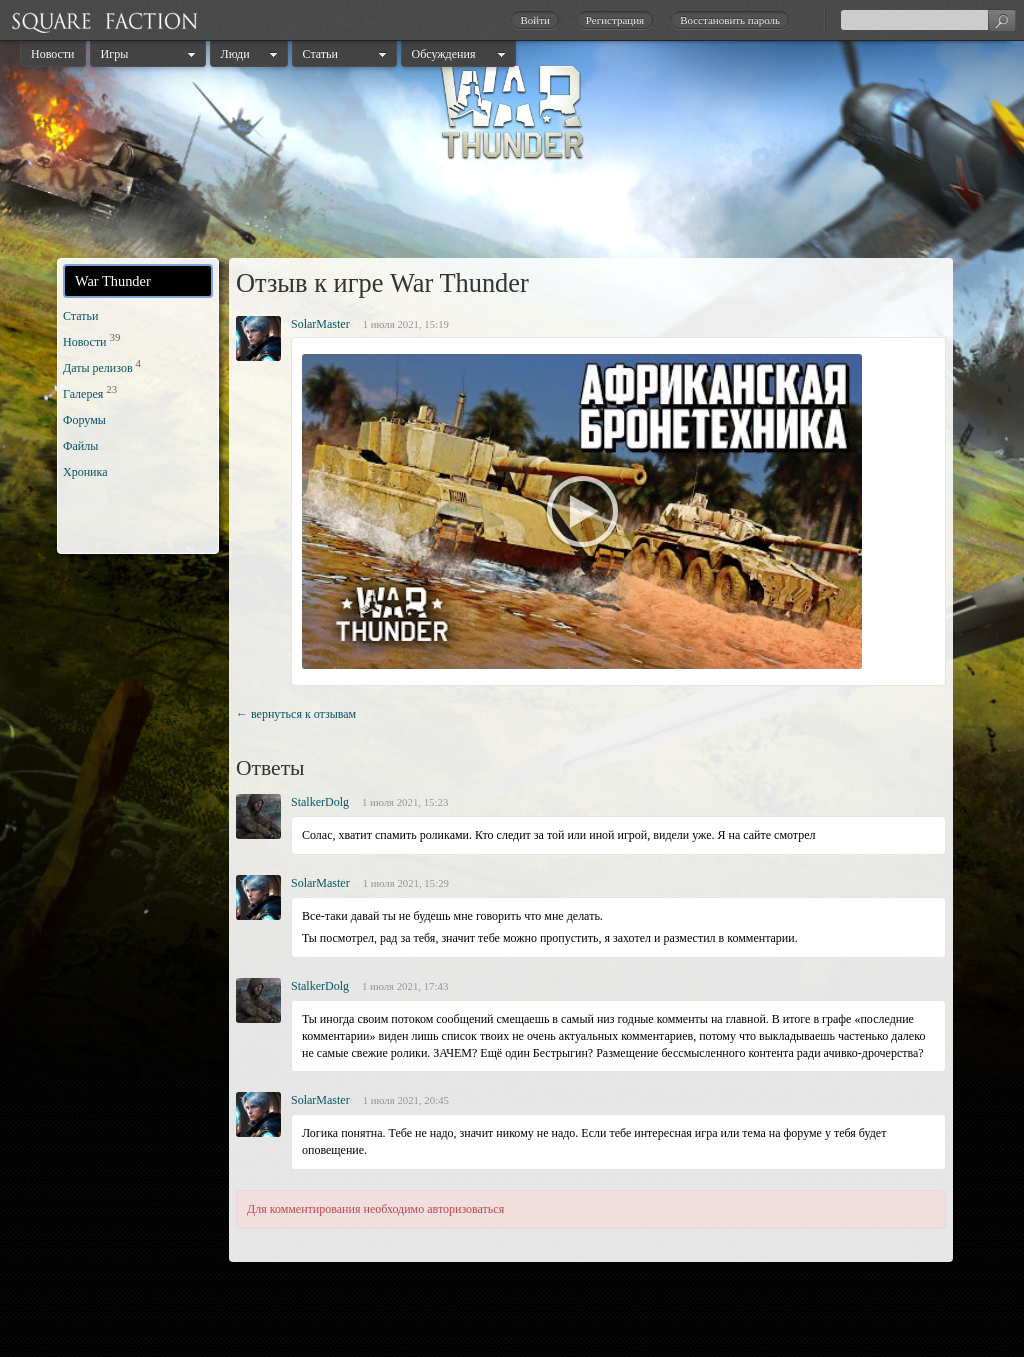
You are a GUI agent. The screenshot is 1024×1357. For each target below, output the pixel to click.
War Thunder (113, 281)
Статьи (320, 54)
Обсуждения (444, 54)
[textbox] (928, 20)
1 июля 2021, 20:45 (406, 1100)
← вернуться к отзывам (296, 714)
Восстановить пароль (730, 20)
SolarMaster (320, 324)
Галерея (83, 394)
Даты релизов (98, 368)
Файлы (80, 446)
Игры (115, 54)
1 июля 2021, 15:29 (406, 883)
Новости (53, 54)
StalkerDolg (320, 802)
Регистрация (615, 20)
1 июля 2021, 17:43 (405, 986)
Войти (534, 20)
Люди (235, 54)
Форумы (84, 420)
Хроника (85, 472)
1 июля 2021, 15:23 (405, 802)
